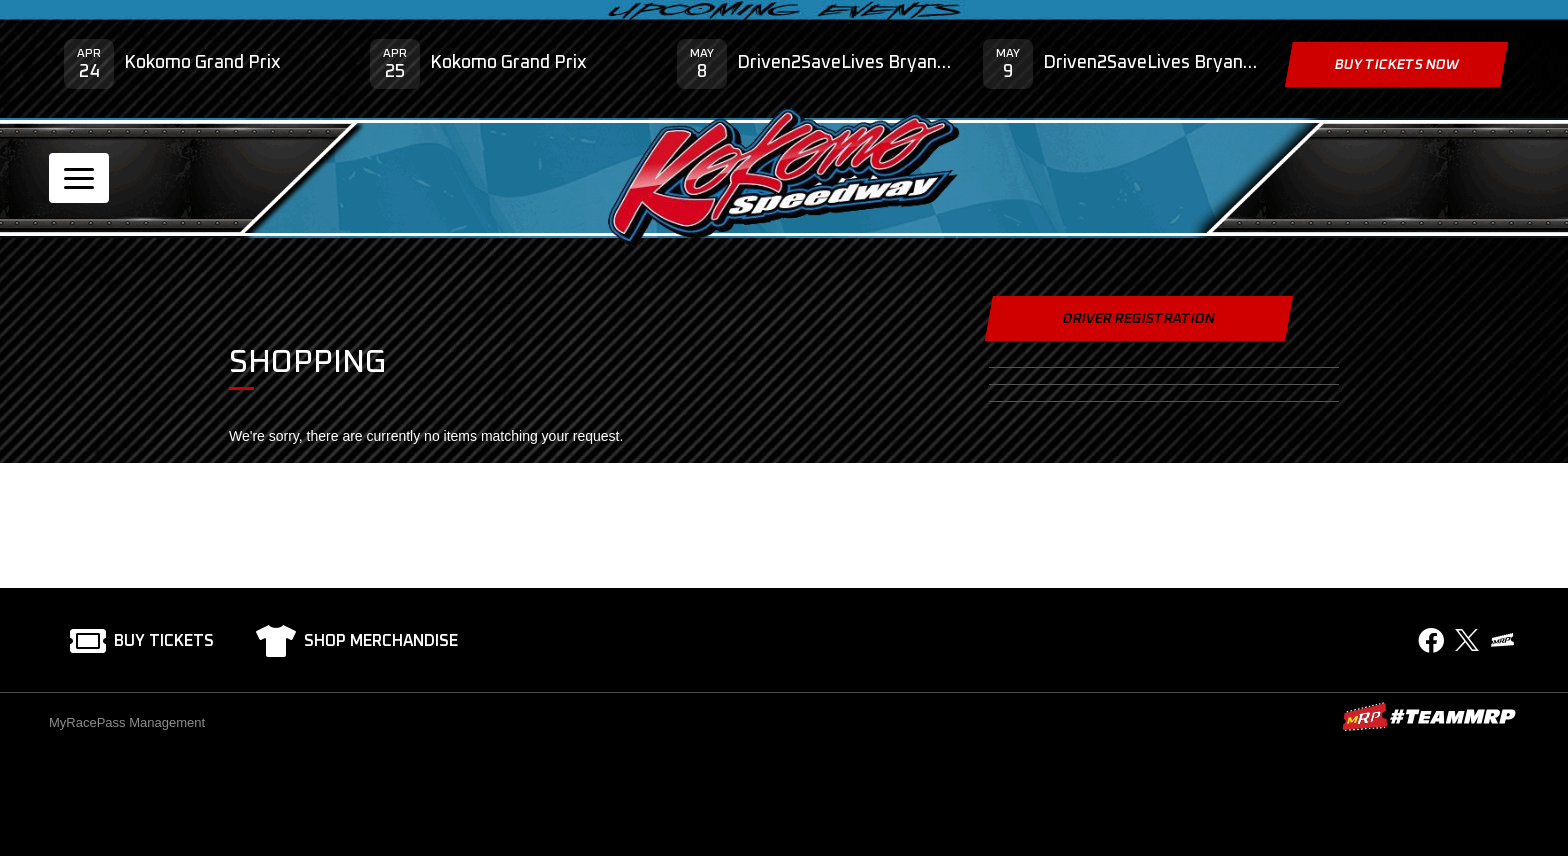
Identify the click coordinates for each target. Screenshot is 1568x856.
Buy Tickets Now (1396, 65)
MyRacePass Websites (1429, 716)
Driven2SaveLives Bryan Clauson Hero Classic (845, 63)
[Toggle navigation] (79, 178)
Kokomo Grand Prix (202, 63)
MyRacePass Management (127, 722)
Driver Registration (1139, 319)
